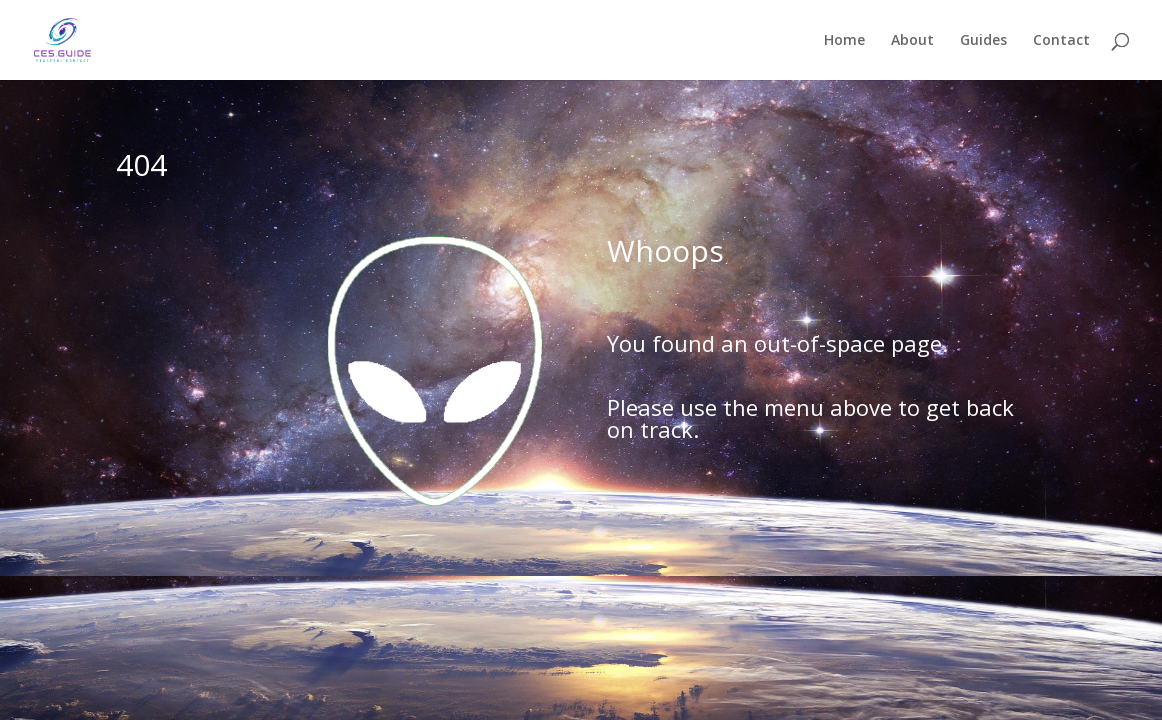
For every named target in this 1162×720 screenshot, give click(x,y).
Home (844, 41)
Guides (983, 41)
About (912, 41)
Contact (1061, 41)
